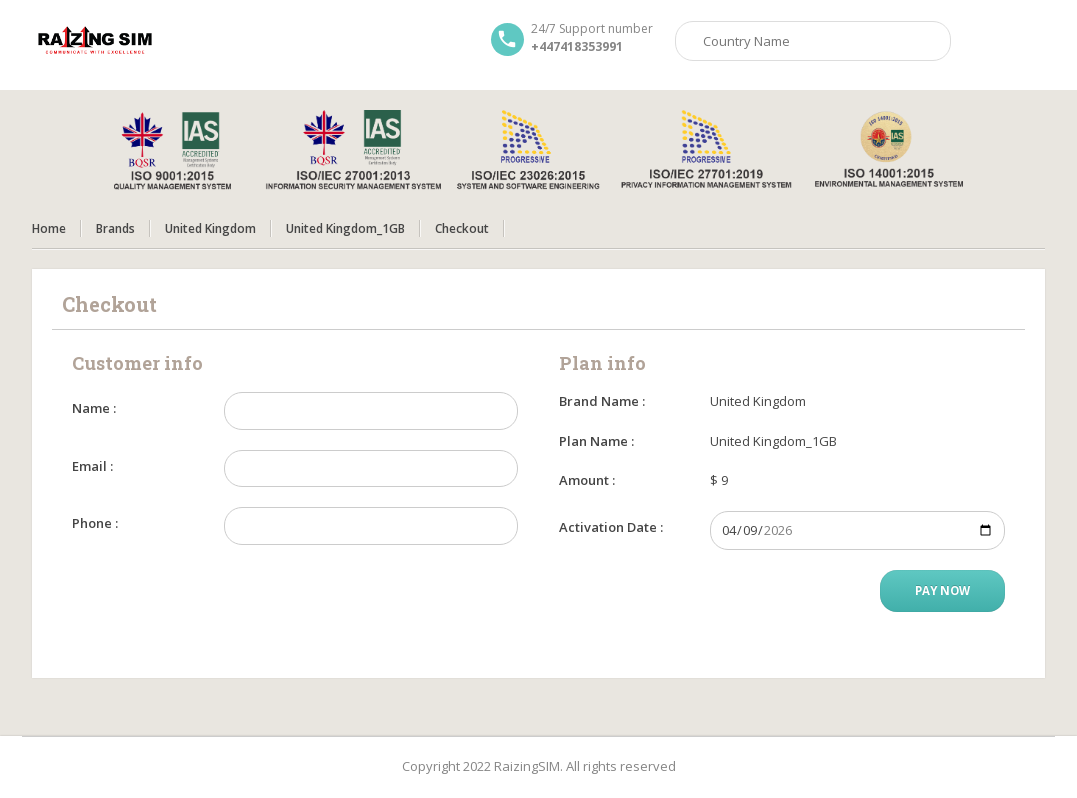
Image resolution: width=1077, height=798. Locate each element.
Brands (115, 228)
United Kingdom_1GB (345, 228)
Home (49, 228)
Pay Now (942, 590)
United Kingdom (210, 228)
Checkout (462, 228)
